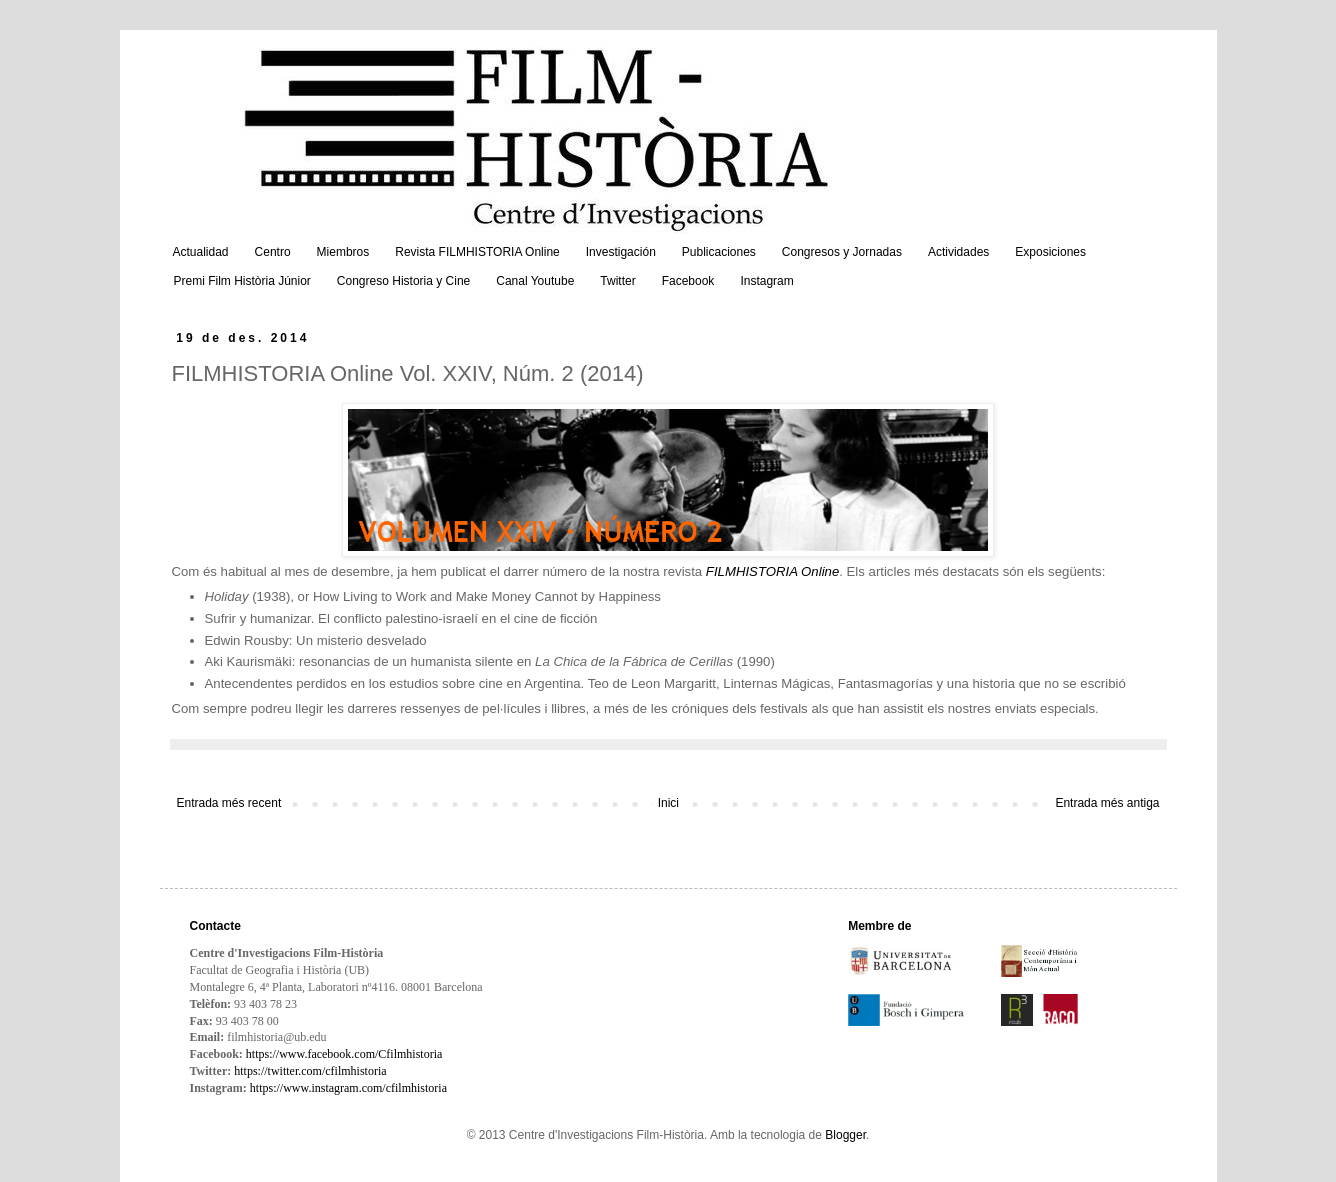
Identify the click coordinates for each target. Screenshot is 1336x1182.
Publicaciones (719, 252)
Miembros (343, 252)
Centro (273, 252)
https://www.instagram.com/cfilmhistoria (348, 1088)
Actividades (958, 252)
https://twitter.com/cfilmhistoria (310, 1071)
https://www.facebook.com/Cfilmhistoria (344, 1054)
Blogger (845, 1135)
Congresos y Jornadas (842, 252)
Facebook (688, 281)
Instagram (766, 281)
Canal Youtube (535, 281)
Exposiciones (1050, 252)
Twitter (617, 281)
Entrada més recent (229, 803)
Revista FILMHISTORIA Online (477, 252)
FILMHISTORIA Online (772, 571)
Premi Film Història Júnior (242, 281)
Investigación (621, 252)
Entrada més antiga (1107, 803)
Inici (668, 803)
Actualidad (201, 252)
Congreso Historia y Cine (403, 281)
